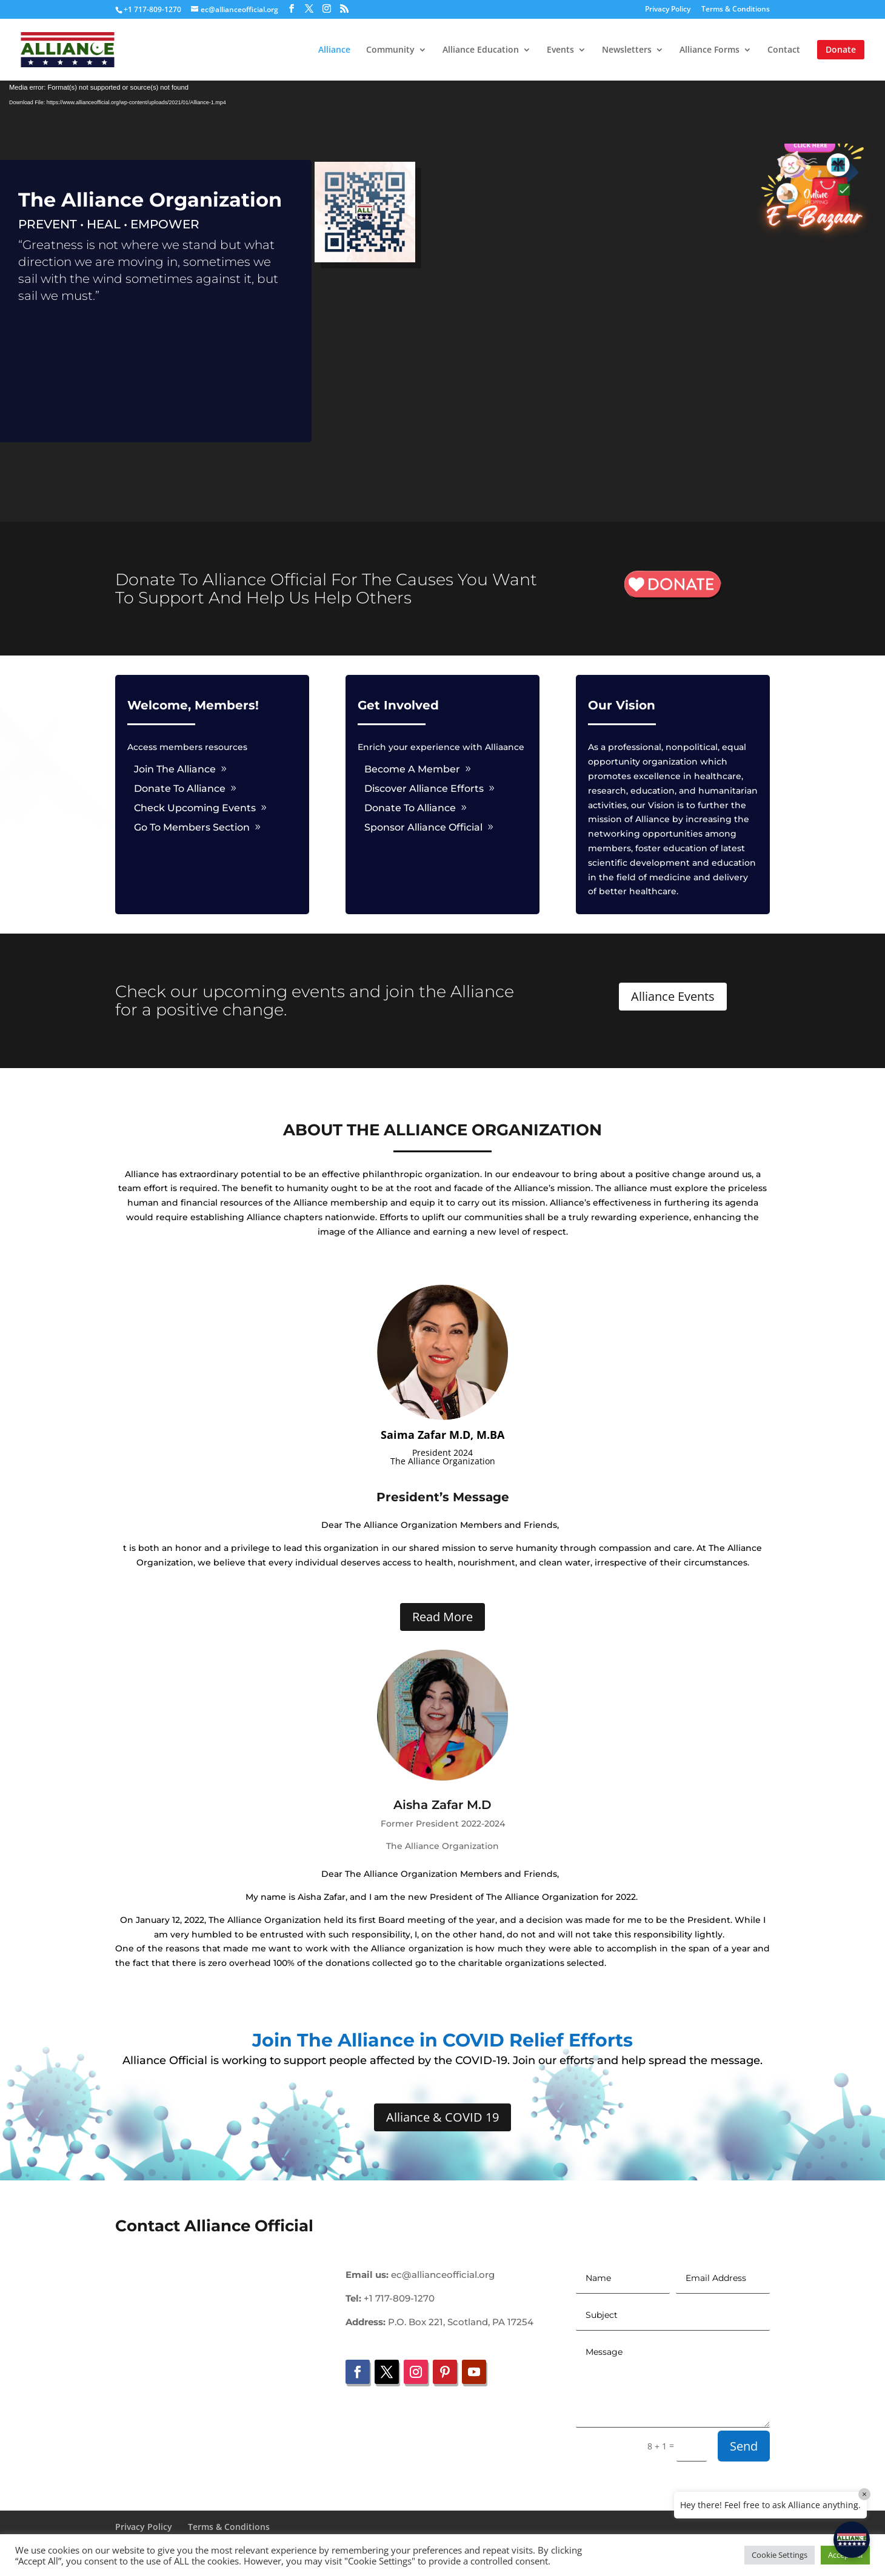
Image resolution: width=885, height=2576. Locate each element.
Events (560, 50)
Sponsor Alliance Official (423, 827)
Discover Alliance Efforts (424, 788)
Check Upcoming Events (195, 808)
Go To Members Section (192, 827)
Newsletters (627, 50)
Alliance (334, 50)
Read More (442, 1616)
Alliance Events (673, 996)
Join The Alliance (175, 769)
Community (390, 50)
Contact (783, 50)
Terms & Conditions (735, 9)
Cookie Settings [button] (779, 2554)
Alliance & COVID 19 (442, 2117)
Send (744, 2446)
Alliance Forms (710, 50)
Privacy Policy (667, 9)
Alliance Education (480, 50)
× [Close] (864, 2494)
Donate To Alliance (179, 788)
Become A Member (412, 769)
